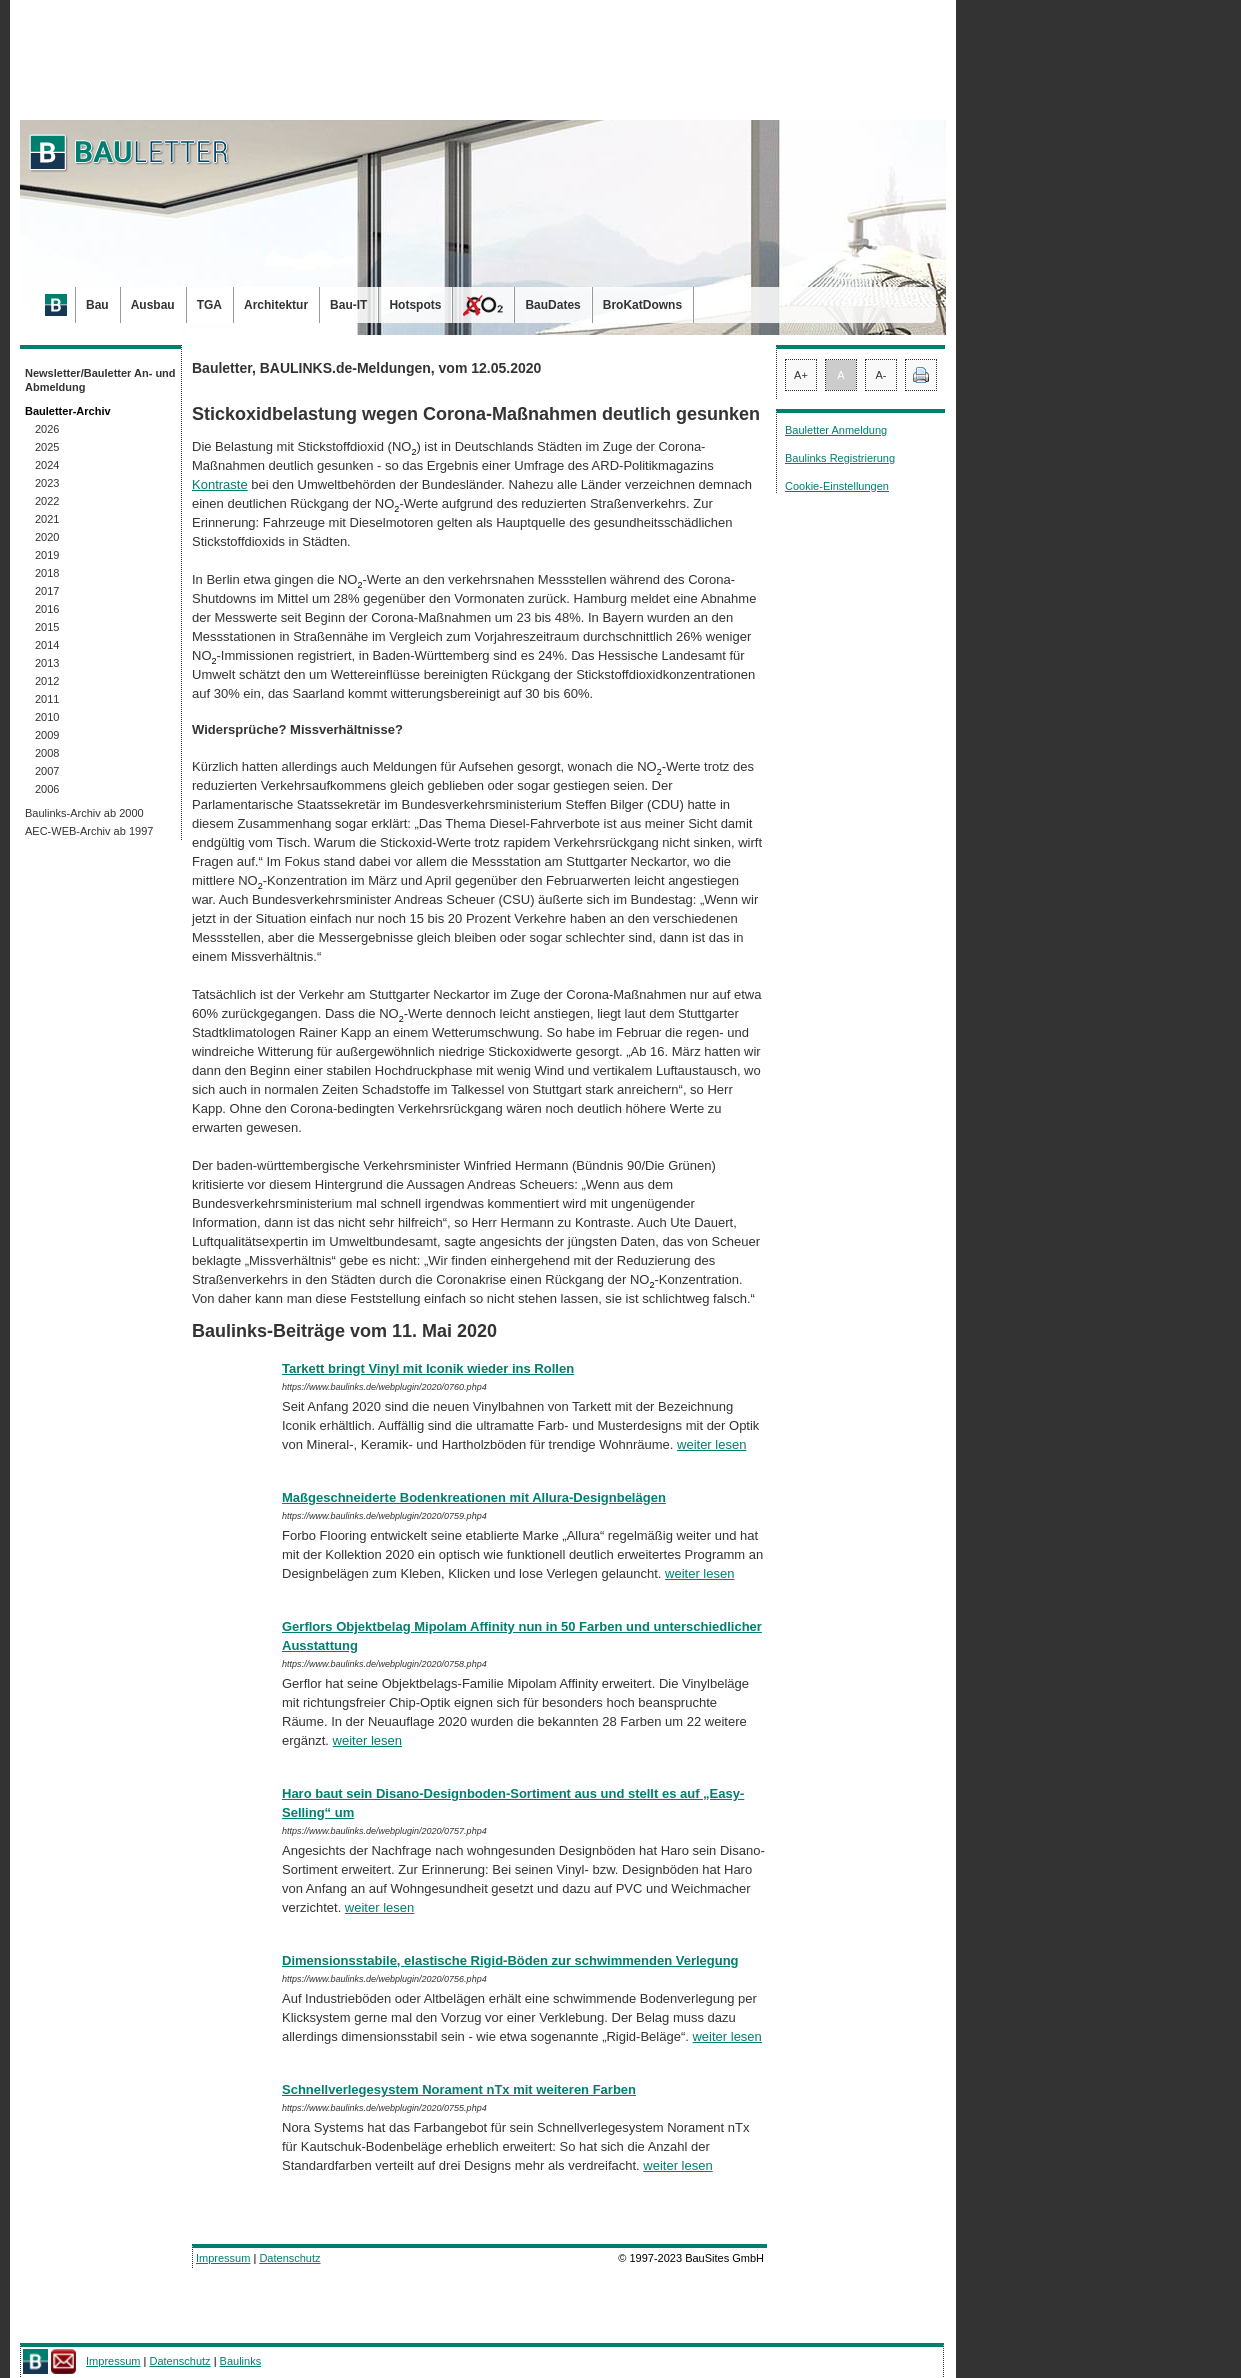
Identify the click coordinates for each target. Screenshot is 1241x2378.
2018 (47, 573)
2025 (47, 447)
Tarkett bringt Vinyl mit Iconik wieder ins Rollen (428, 1368)
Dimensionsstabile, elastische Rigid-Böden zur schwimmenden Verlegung (510, 1960)
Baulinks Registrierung (840, 458)
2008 (47, 753)
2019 (47, 555)
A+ (801, 375)
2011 (47, 699)
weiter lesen (711, 1444)
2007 (47, 771)
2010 (47, 717)
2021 (47, 519)
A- (881, 375)
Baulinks (241, 2361)
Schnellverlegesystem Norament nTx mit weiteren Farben (459, 2089)
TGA (209, 305)
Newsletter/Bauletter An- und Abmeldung (100, 380)
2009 (47, 735)
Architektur (276, 305)
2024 (47, 465)
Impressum (223, 2258)
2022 (47, 501)
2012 (47, 681)
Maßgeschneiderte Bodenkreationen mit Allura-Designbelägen (474, 1497)
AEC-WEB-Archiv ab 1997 (89, 831)
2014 (47, 645)
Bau (97, 305)
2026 (47, 429)
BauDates (552, 305)
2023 (47, 483)
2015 (47, 627)
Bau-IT (348, 305)
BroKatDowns (642, 305)
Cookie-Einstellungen (837, 486)
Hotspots (415, 305)
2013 (47, 663)
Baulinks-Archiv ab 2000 (84, 813)
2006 (47, 789)
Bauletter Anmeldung (836, 430)
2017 (47, 591)
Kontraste (220, 484)
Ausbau (153, 305)
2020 (47, 537)
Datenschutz (289, 2258)
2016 (47, 609)
